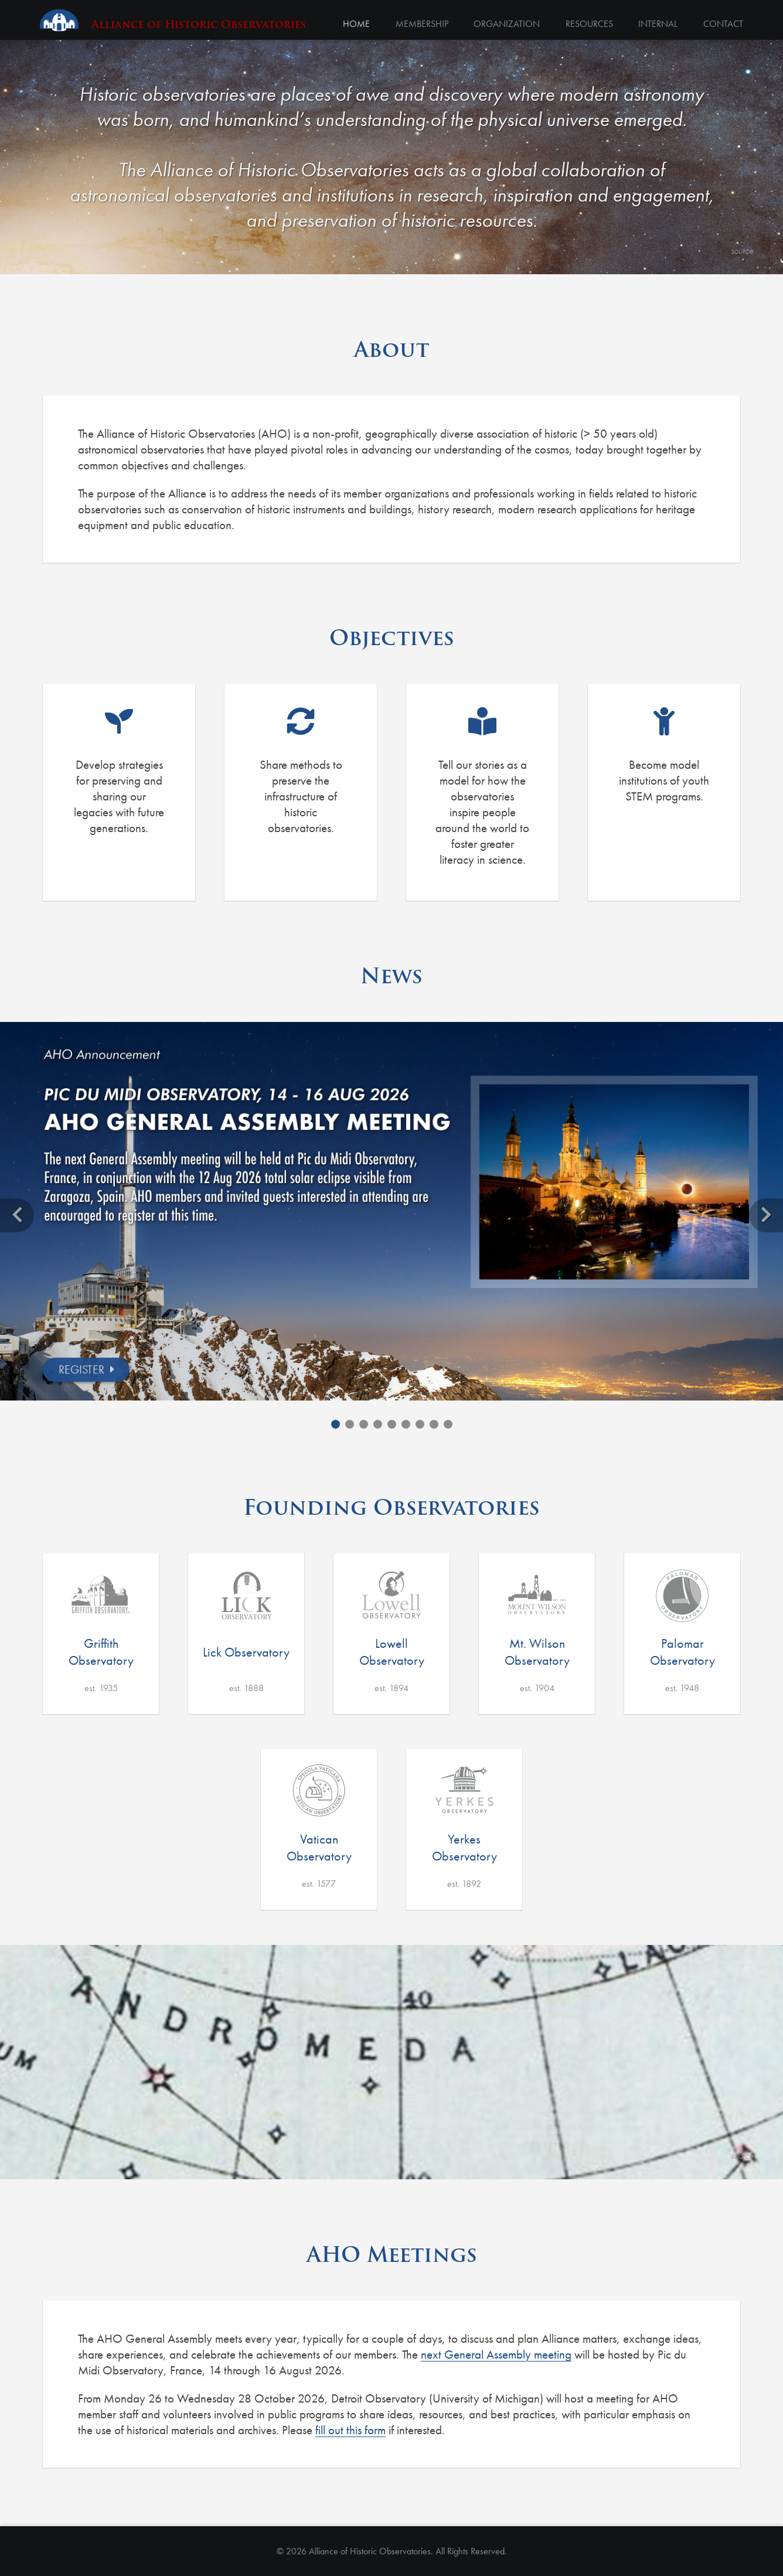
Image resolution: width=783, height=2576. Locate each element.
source (742, 250)
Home (355, 24)
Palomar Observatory (682, 1652)
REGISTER (81, 1369)
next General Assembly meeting (496, 2354)
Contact (723, 24)
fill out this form (350, 2430)
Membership (420, 24)
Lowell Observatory (391, 1652)
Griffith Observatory (101, 1652)
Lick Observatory (246, 1652)
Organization (506, 24)
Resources (588, 24)
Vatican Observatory (319, 1848)
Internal (658, 24)
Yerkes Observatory (464, 1848)
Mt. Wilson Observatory (537, 1652)
